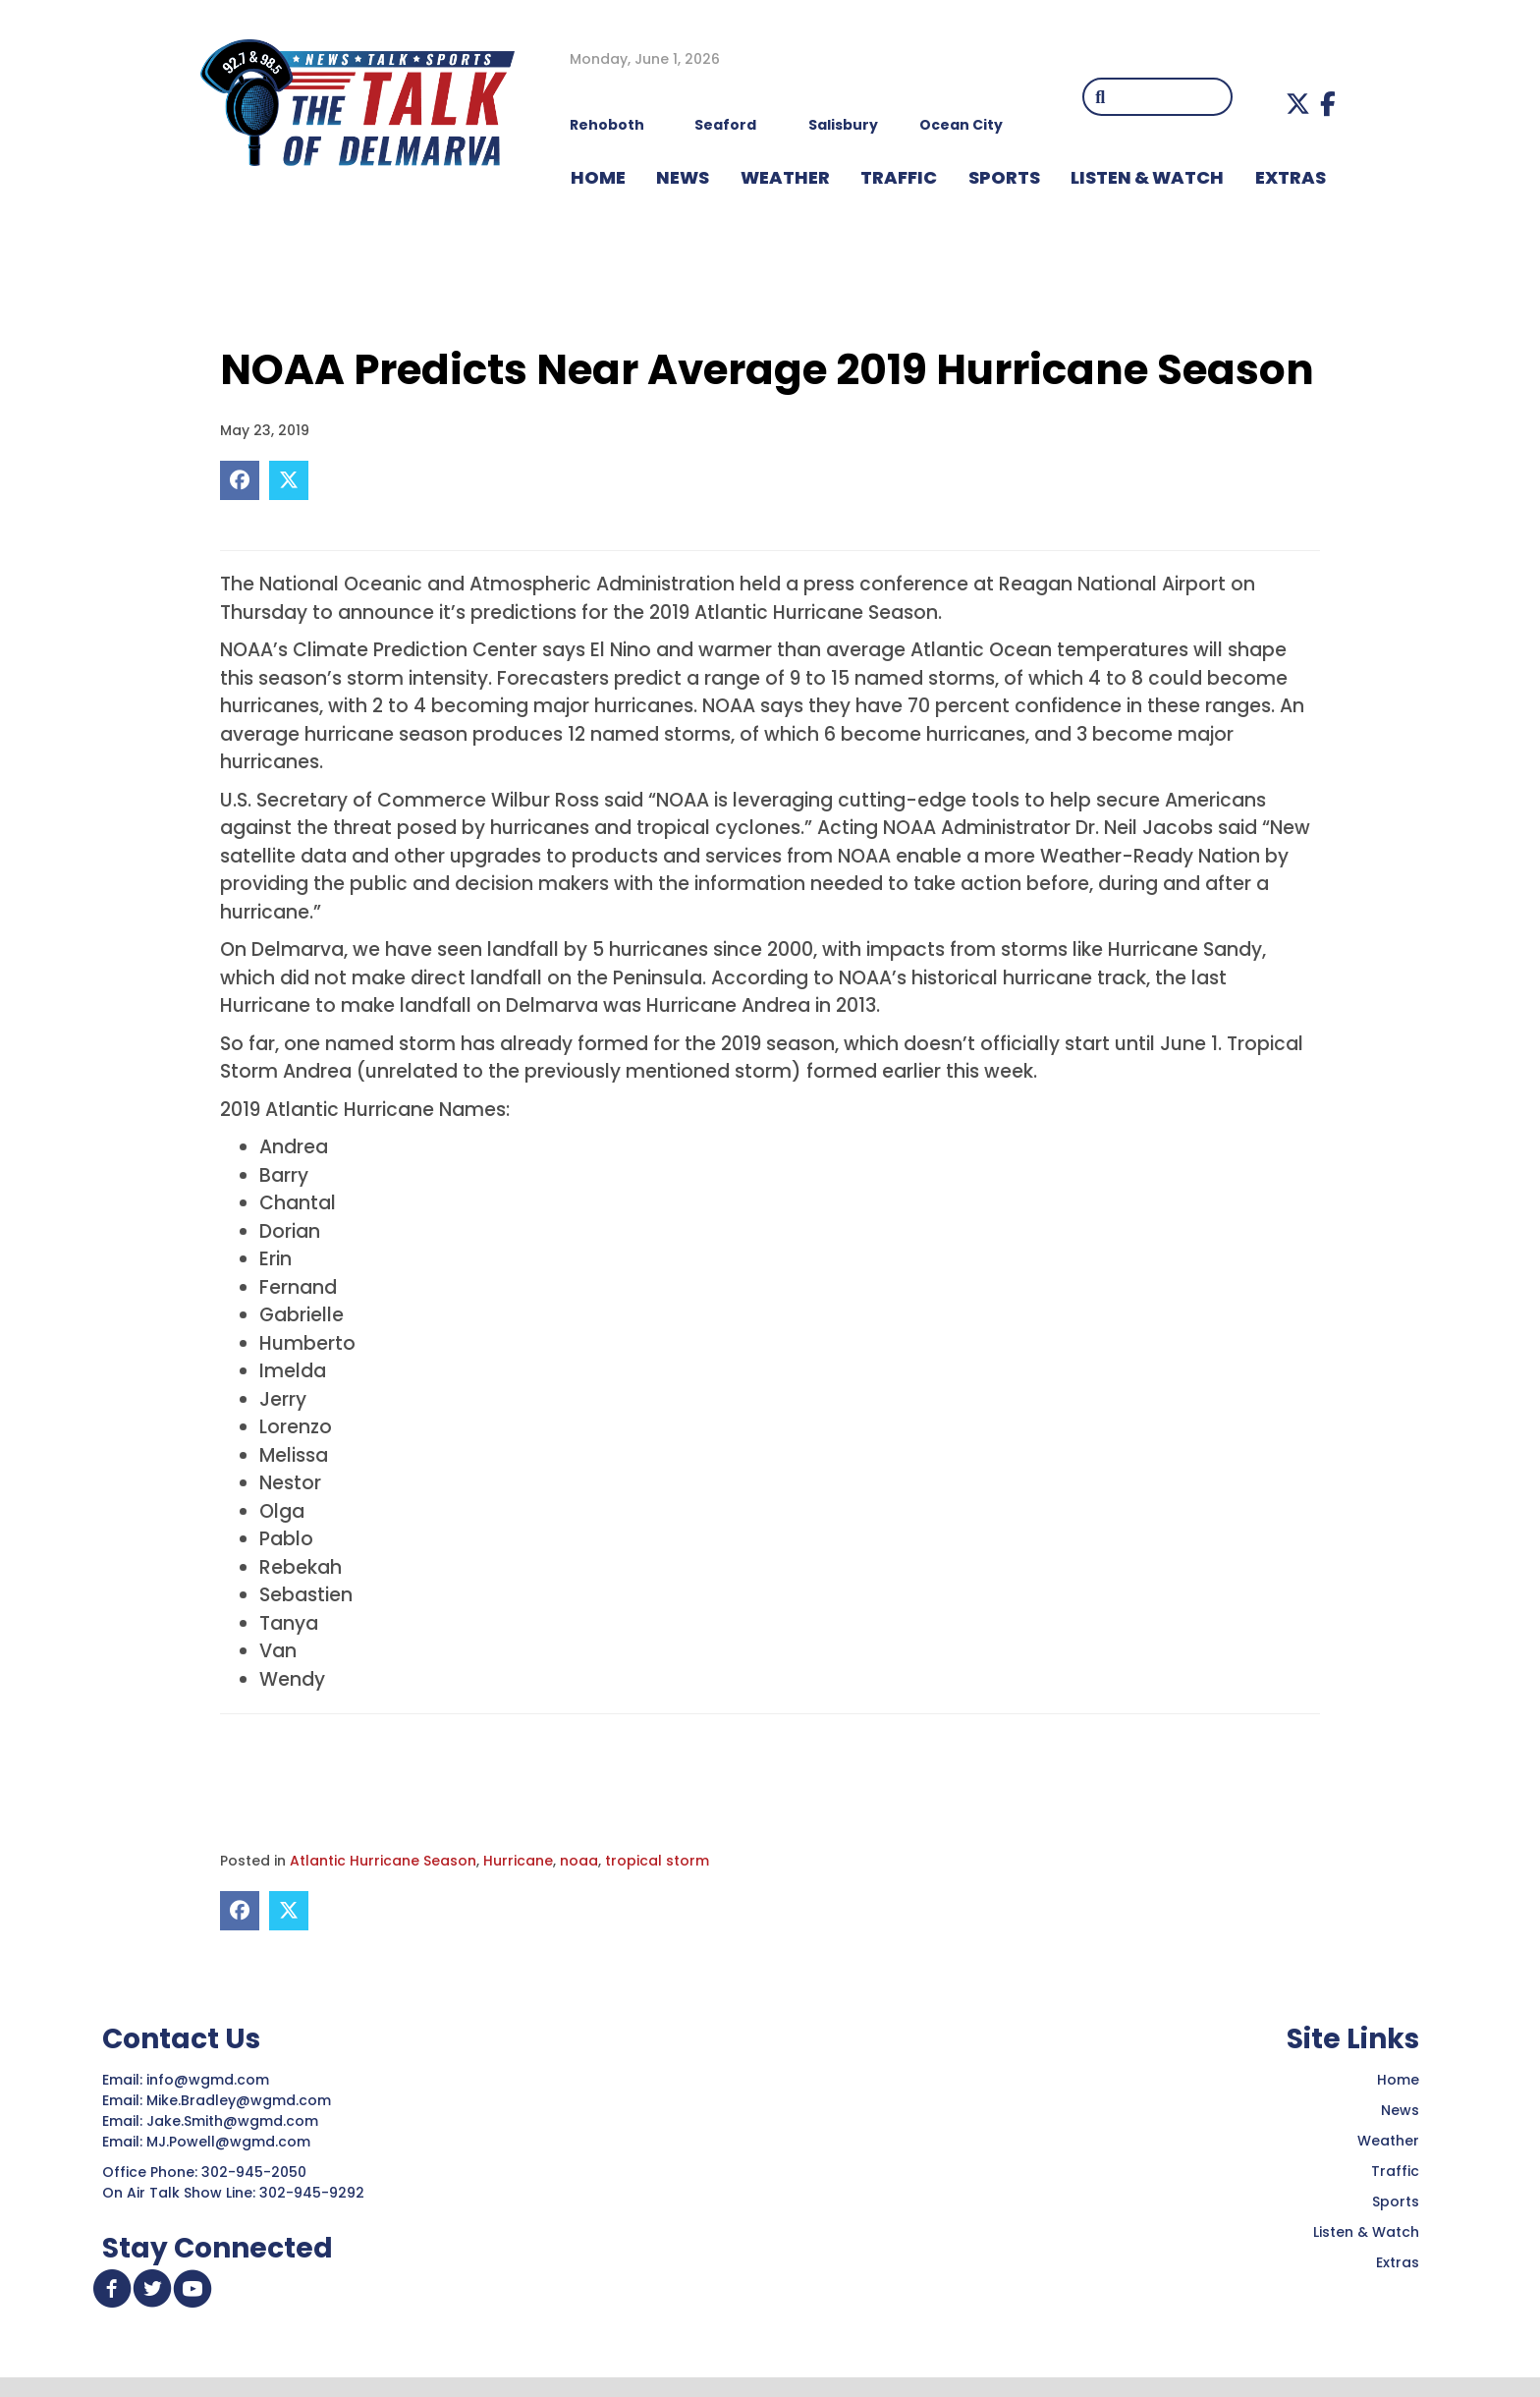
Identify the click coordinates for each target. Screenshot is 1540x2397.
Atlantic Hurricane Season (383, 1860)
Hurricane (518, 1860)
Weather (1388, 2140)
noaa (579, 1860)
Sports (1004, 177)
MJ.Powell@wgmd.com (232, 2141)
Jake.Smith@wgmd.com (234, 2121)
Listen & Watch (1366, 2232)
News (1400, 2110)
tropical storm (657, 1860)
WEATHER (785, 177)
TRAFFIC (898, 177)
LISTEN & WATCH (1147, 177)
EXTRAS (1290, 177)
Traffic (1395, 2171)
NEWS (682, 177)
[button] (1298, 103)
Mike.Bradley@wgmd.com (238, 2100)
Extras (1397, 2262)
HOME (598, 177)
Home (1398, 2080)
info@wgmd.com (209, 2080)
